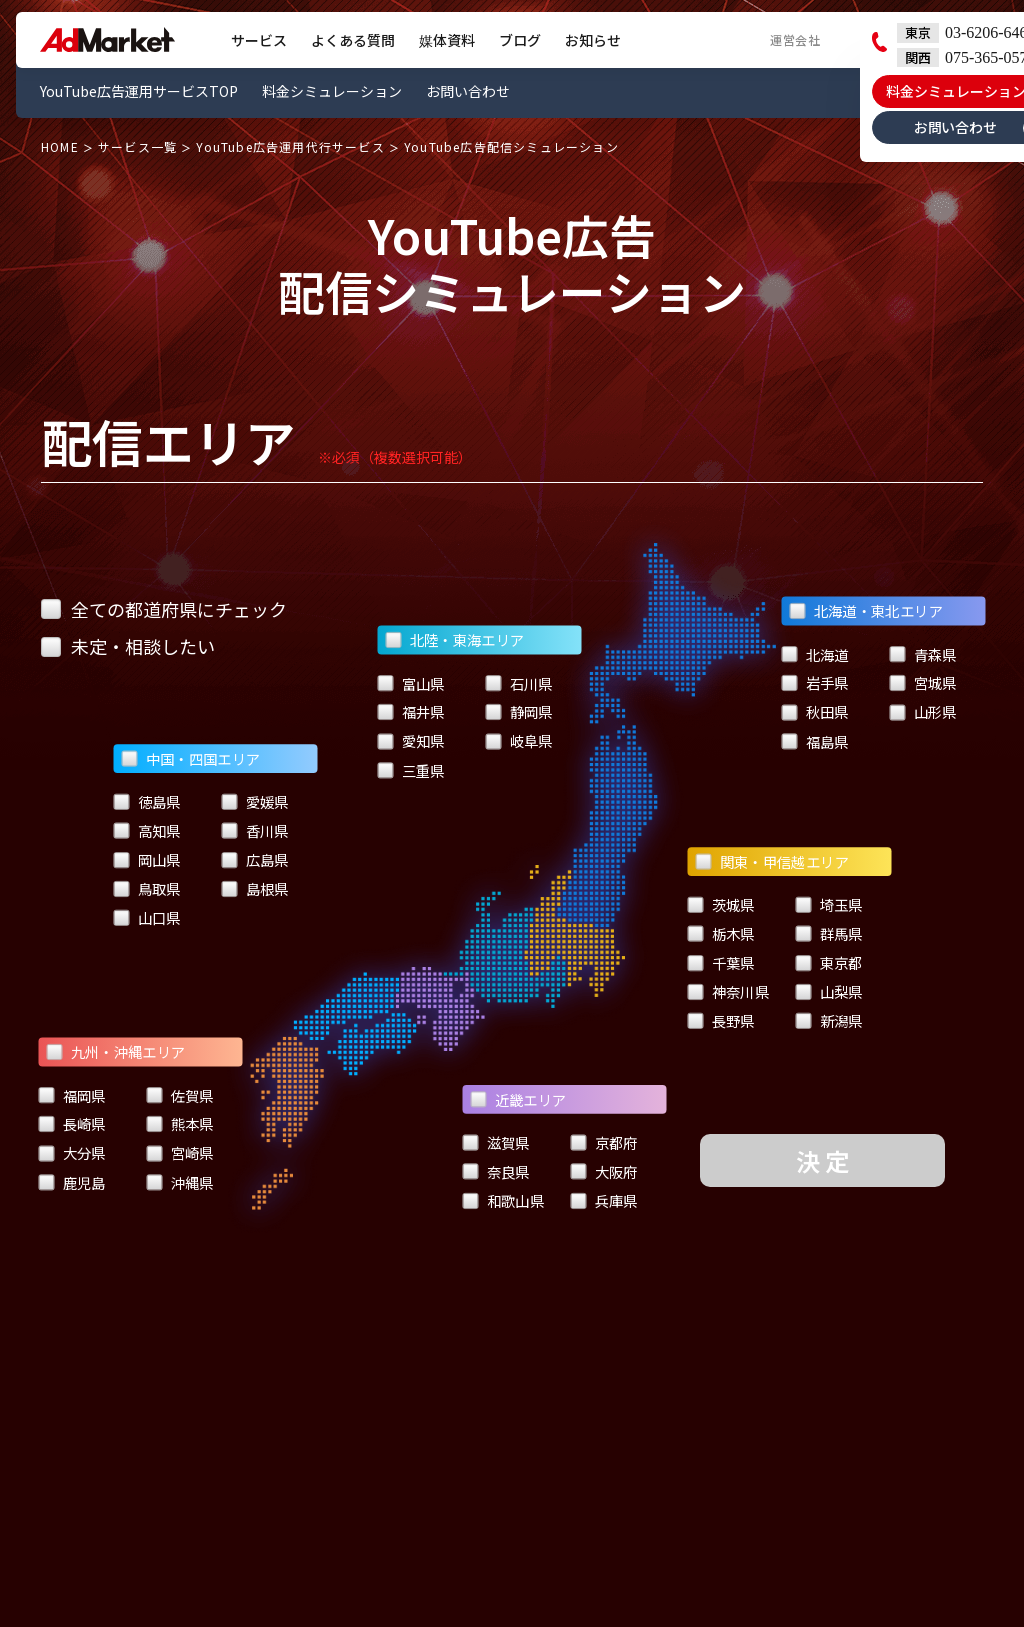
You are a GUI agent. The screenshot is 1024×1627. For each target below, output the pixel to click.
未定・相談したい (128, 646)
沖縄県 (179, 1183)
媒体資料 (447, 40)
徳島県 (147, 802)
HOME (60, 147)
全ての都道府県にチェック (164, 609)
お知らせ (593, 40)
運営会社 (795, 39)
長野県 (721, 1021)
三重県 (410, 770)
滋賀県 (495, 1143)
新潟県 (829, 1021)
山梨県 (829, 992)
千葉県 (721, 963)
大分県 (71, 1154)
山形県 (923, 712)
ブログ (520, 40)
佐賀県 (179, 1096)
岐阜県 (518, 741)
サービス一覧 (137, 147)
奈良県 (495, 1172)
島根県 (255, 889)
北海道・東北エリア (867, 611)
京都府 (603, 1143)
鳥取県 (147, 889)
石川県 (518, 683)
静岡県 (518, 712)
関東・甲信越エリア (773, 862)
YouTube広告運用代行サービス (290, 147)
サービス (259, 40)
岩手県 (815, 683)
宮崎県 (179, 1154)
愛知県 (410, 741)
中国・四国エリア (191, 758)
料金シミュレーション (332, 91)
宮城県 (923, 683)
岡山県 (147, 860)
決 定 (822, 1160)
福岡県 (71, 1096)
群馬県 (829, 934)
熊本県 (179, 1125)
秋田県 (815, 712)
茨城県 (721, 905)
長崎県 (71, 1125)
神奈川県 (729, 992)
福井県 (410, 712)
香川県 (255, 831)
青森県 (923, 654)
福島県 (815, 741)
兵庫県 (603, 1201)
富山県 (410, 683)
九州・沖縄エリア (115, 1052)
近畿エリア (518, 1099)
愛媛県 (255, 802)
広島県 (255, 860)
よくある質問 (353, 40)
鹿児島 (71, 1183)
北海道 (815, 654)
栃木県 (721, 934)
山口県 (147, 917)
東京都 (829, 963)
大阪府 (603, 1172)
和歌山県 (503, 1201)
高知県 (147, 831)
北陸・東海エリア (454, 640)
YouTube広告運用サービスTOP (139, 91)
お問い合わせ (468, 91)
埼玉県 (829, 905)
